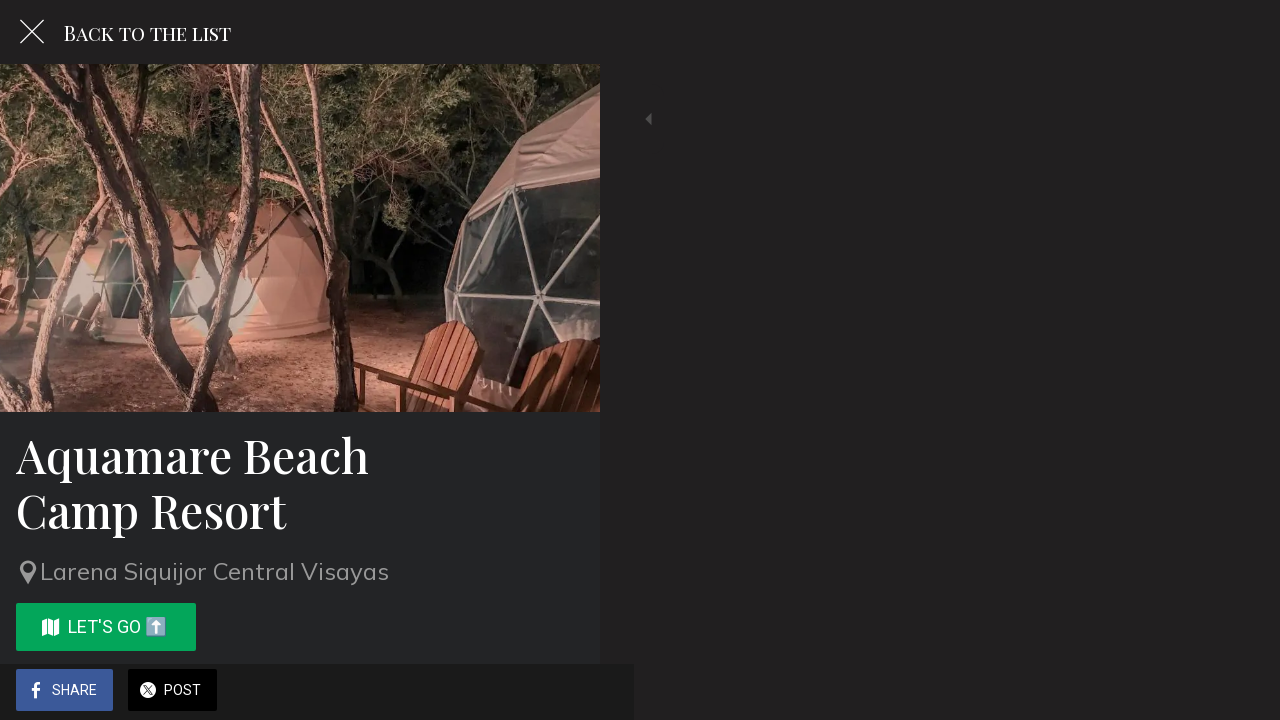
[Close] (32, 32)
